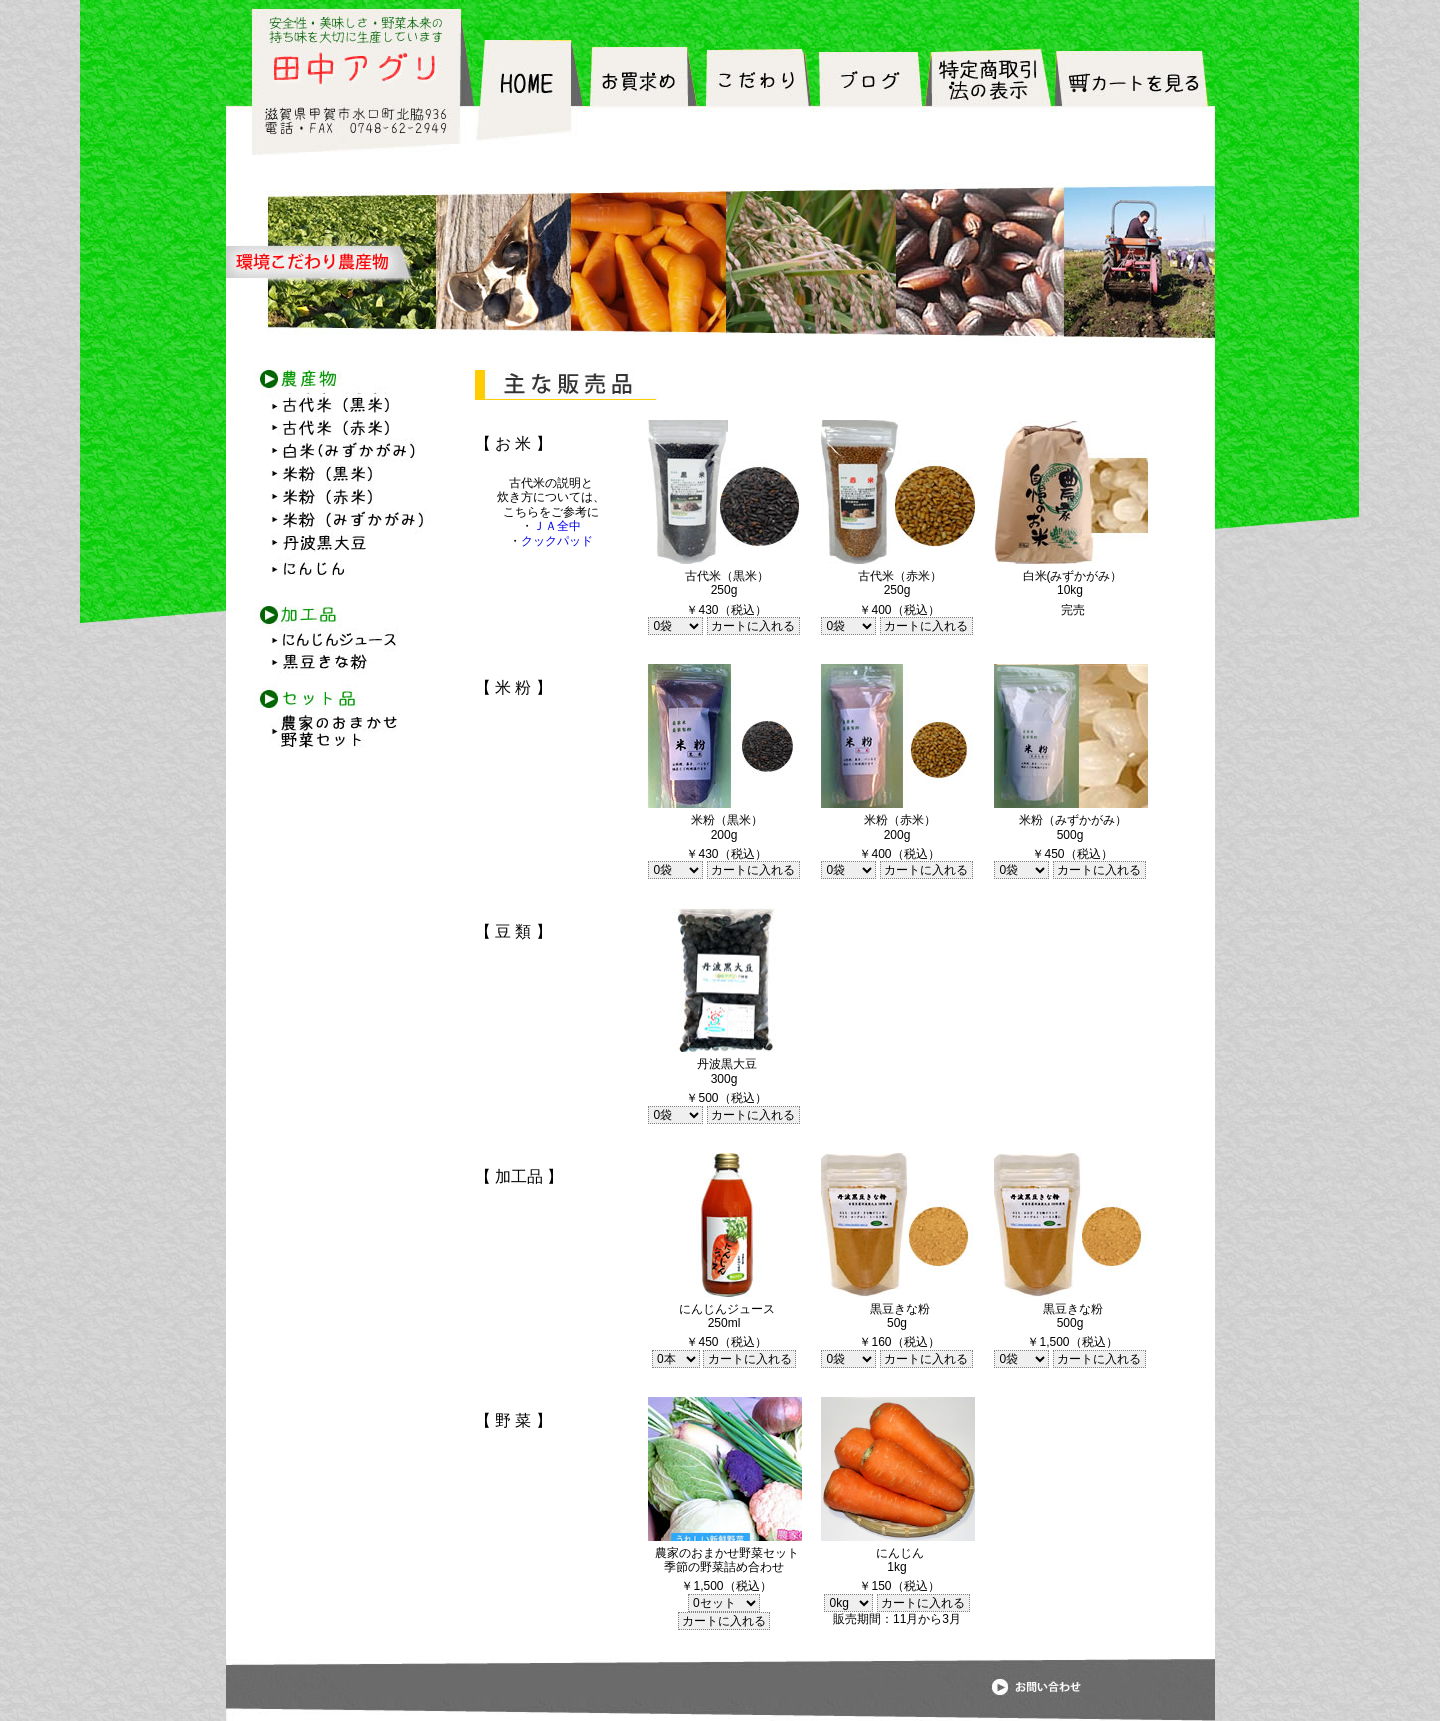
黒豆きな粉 (341, 659)
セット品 (341, 684)
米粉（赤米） (341, 499)
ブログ (868, 97)
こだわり (758, 97)
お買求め (644, 97)
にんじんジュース (341, 626)
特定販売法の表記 (987, 97)
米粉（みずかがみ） (341, 522)
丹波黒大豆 (341, 544)
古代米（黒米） (341, 406)
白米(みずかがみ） (341, 452)
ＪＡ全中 (557, 526)
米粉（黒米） (341, 476)
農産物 (341, 382)
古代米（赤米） (341, 428)
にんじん (341, 568)
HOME (531, 97)
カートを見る (1133, 97)
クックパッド (557, 541)
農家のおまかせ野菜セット (341, 737)
